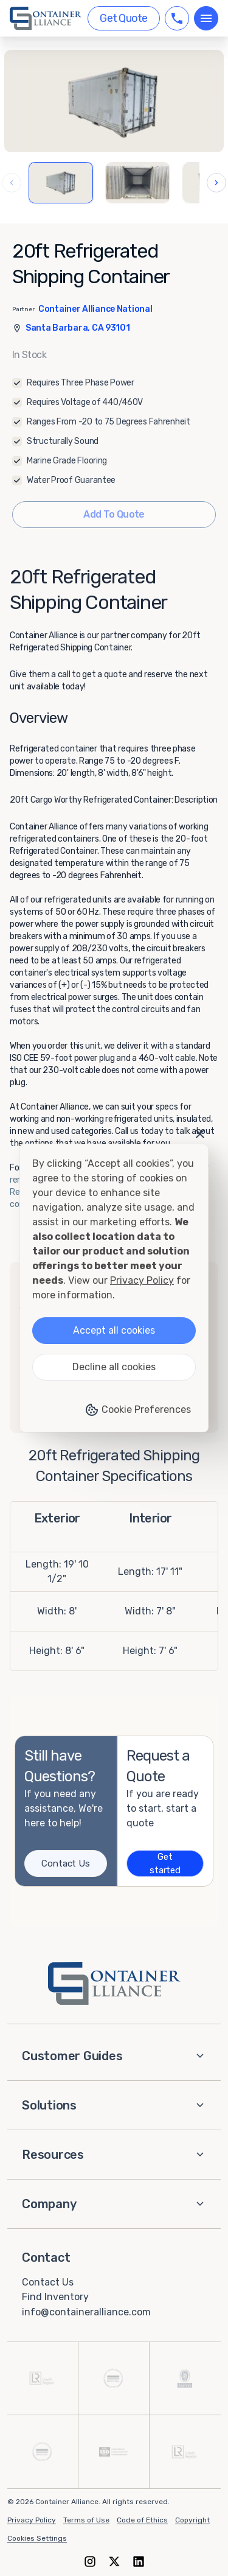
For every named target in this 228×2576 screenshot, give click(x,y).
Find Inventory (55, 2297)
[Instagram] (90, 2561)
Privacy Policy (31, 2520)
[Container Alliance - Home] (114, 1983)
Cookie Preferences (138, 1409)
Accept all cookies (114, 1330)
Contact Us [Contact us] (65, 1863)
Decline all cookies (114, 1367)
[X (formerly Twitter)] (114, 2561)
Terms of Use (86, 2520)
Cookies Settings (37, 2538)
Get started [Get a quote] (165, 1863)
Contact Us (48, 2281)
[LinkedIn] (138, 2561)
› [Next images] (216, 182)
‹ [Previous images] (11, 182)
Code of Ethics (142, 2520)
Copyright (192, 2520)
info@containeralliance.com (86, 2312)
